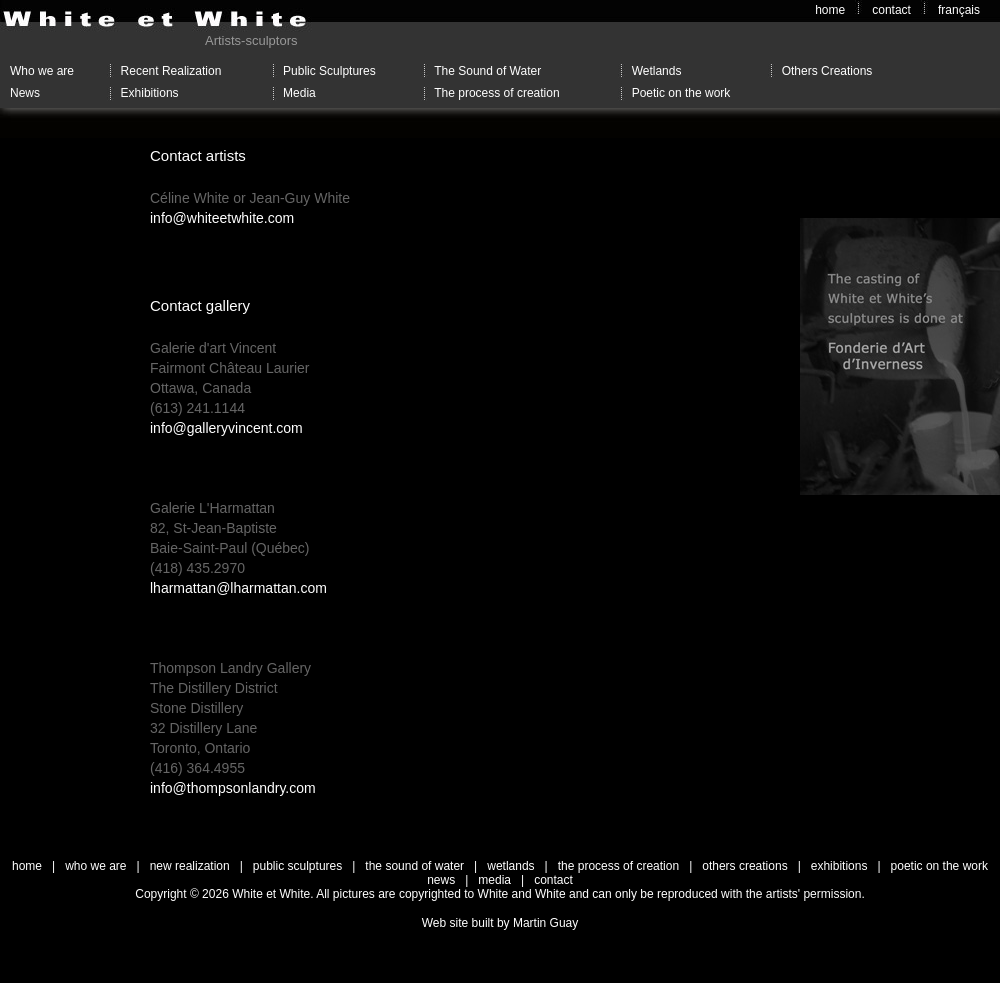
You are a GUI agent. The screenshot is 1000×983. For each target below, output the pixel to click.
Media (299, 93)
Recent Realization (171, 71)
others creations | (756, 866)
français (959, 10)
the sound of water (414, 866)
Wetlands (657, 71)
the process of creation (618, 866)
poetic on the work (939, 866)
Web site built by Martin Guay (500, 923)
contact (891, 10)
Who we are (42, 71)
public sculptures (297, 866)
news (441, 880)
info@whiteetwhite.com (222, 218)
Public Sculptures (329, 71)
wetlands (510, 866)
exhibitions (839, 866)
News (25, 93)
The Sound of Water (487, 71)
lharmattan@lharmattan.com (238, 588)
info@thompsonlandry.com (233, 788)
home (830, 10)
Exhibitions (150, 93)
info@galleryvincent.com (226, 428)
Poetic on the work (681, 93)
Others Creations (827, 71)
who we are (95, 866)
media (494, 880)
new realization (190, 866)
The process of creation (496, 93)
